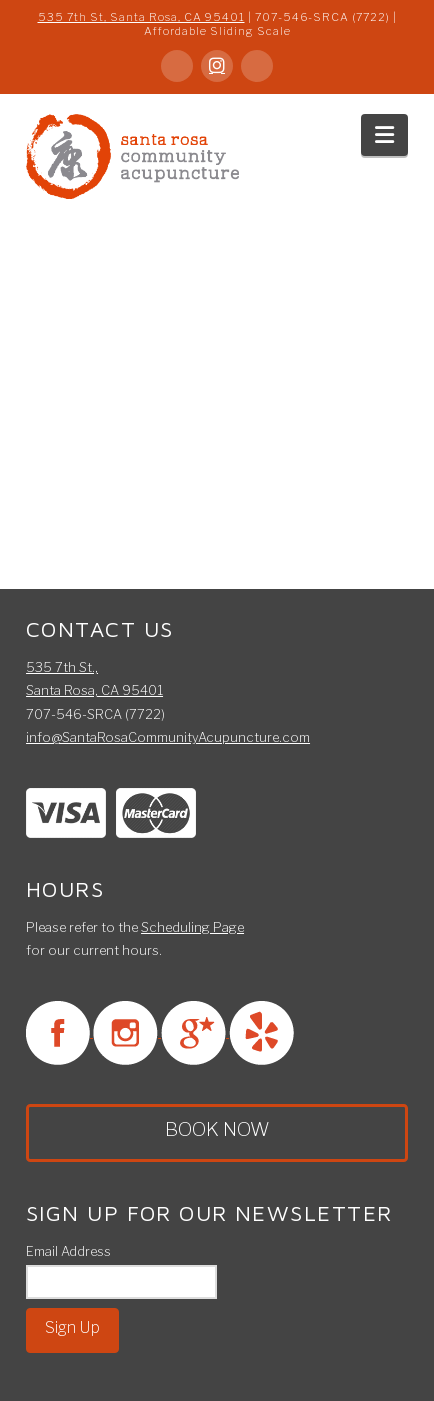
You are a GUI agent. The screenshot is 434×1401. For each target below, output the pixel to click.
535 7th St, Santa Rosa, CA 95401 (141, 17)
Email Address (68, 1251)
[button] (384, 135)
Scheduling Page (192, 927)
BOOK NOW (217, 1129)
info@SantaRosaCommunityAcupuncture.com (168, 737)
